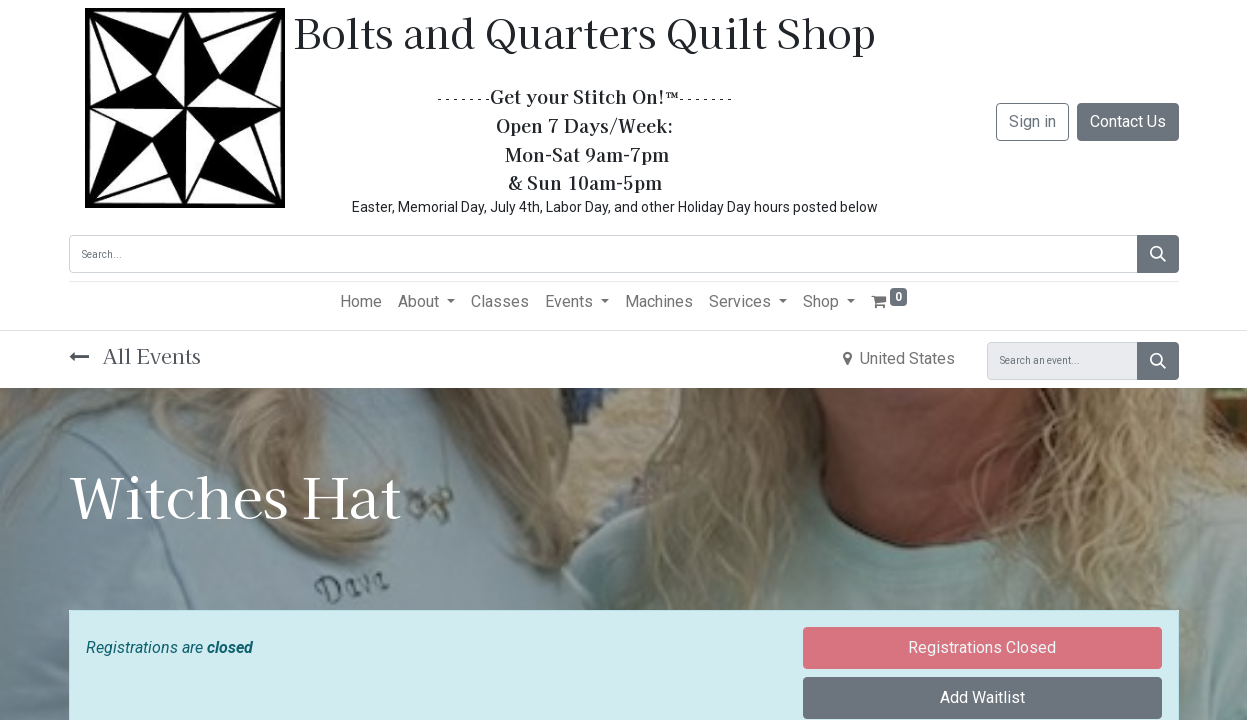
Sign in (1032, 121)
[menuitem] (361, 302)
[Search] (1158, 254)
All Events (135, 355)
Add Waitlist (982, 697)
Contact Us (1128, 121)
